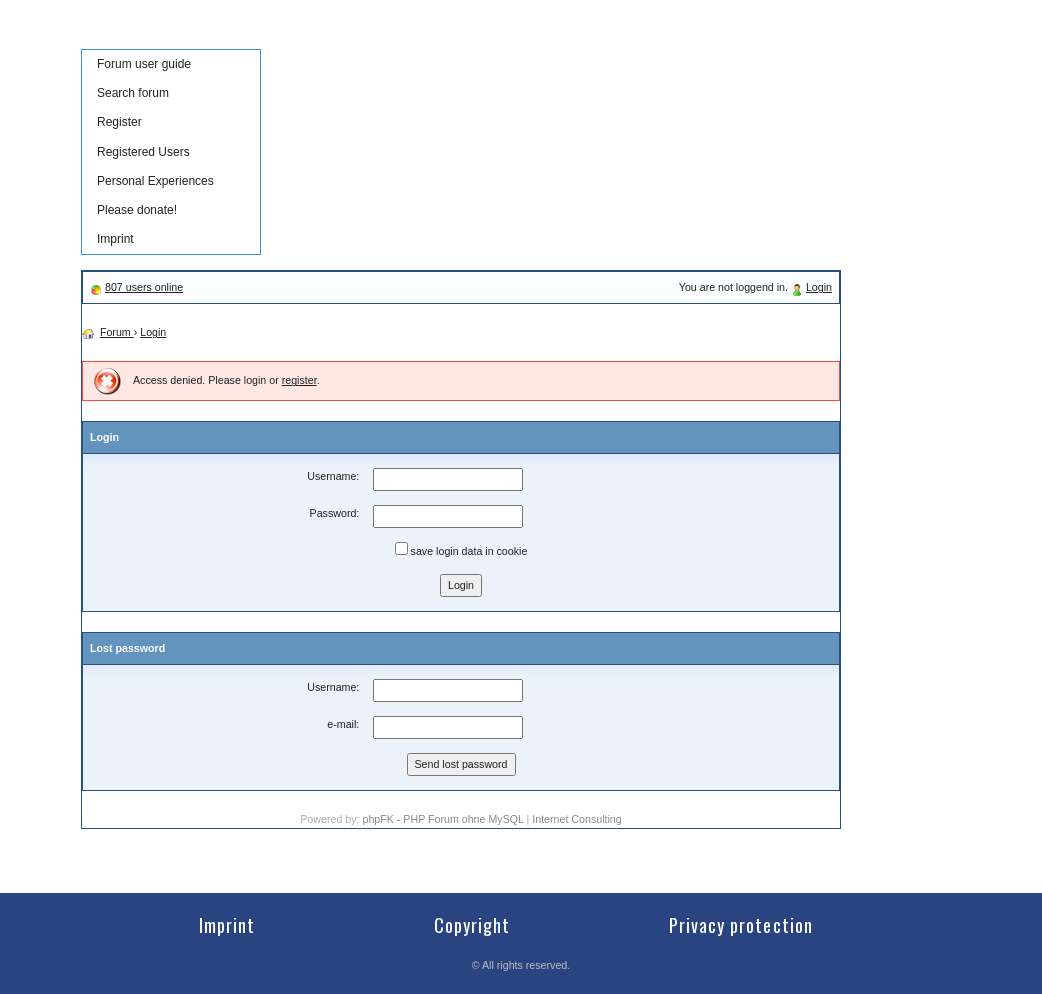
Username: (333, 476)
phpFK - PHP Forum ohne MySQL (444, 819)
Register (119, 122)
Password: (335, 513)
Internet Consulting (576, 819)
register (299, 380)
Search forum (133, 93)
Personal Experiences (155, 181)
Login (819, 287)
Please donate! (137, 210)
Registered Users (143, 152)
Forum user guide (144, 64)
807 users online (144, 287)
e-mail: (343, 724)
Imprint (115, 239)
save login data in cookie (461, 549)
